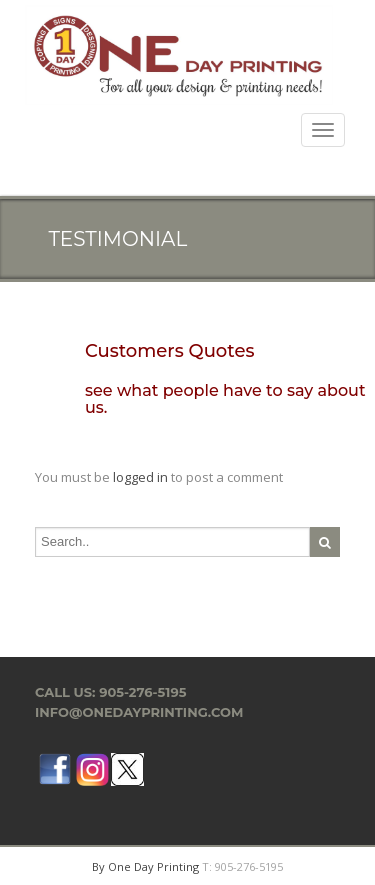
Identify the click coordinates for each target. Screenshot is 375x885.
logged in (140, 477)
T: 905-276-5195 (242, 866)
